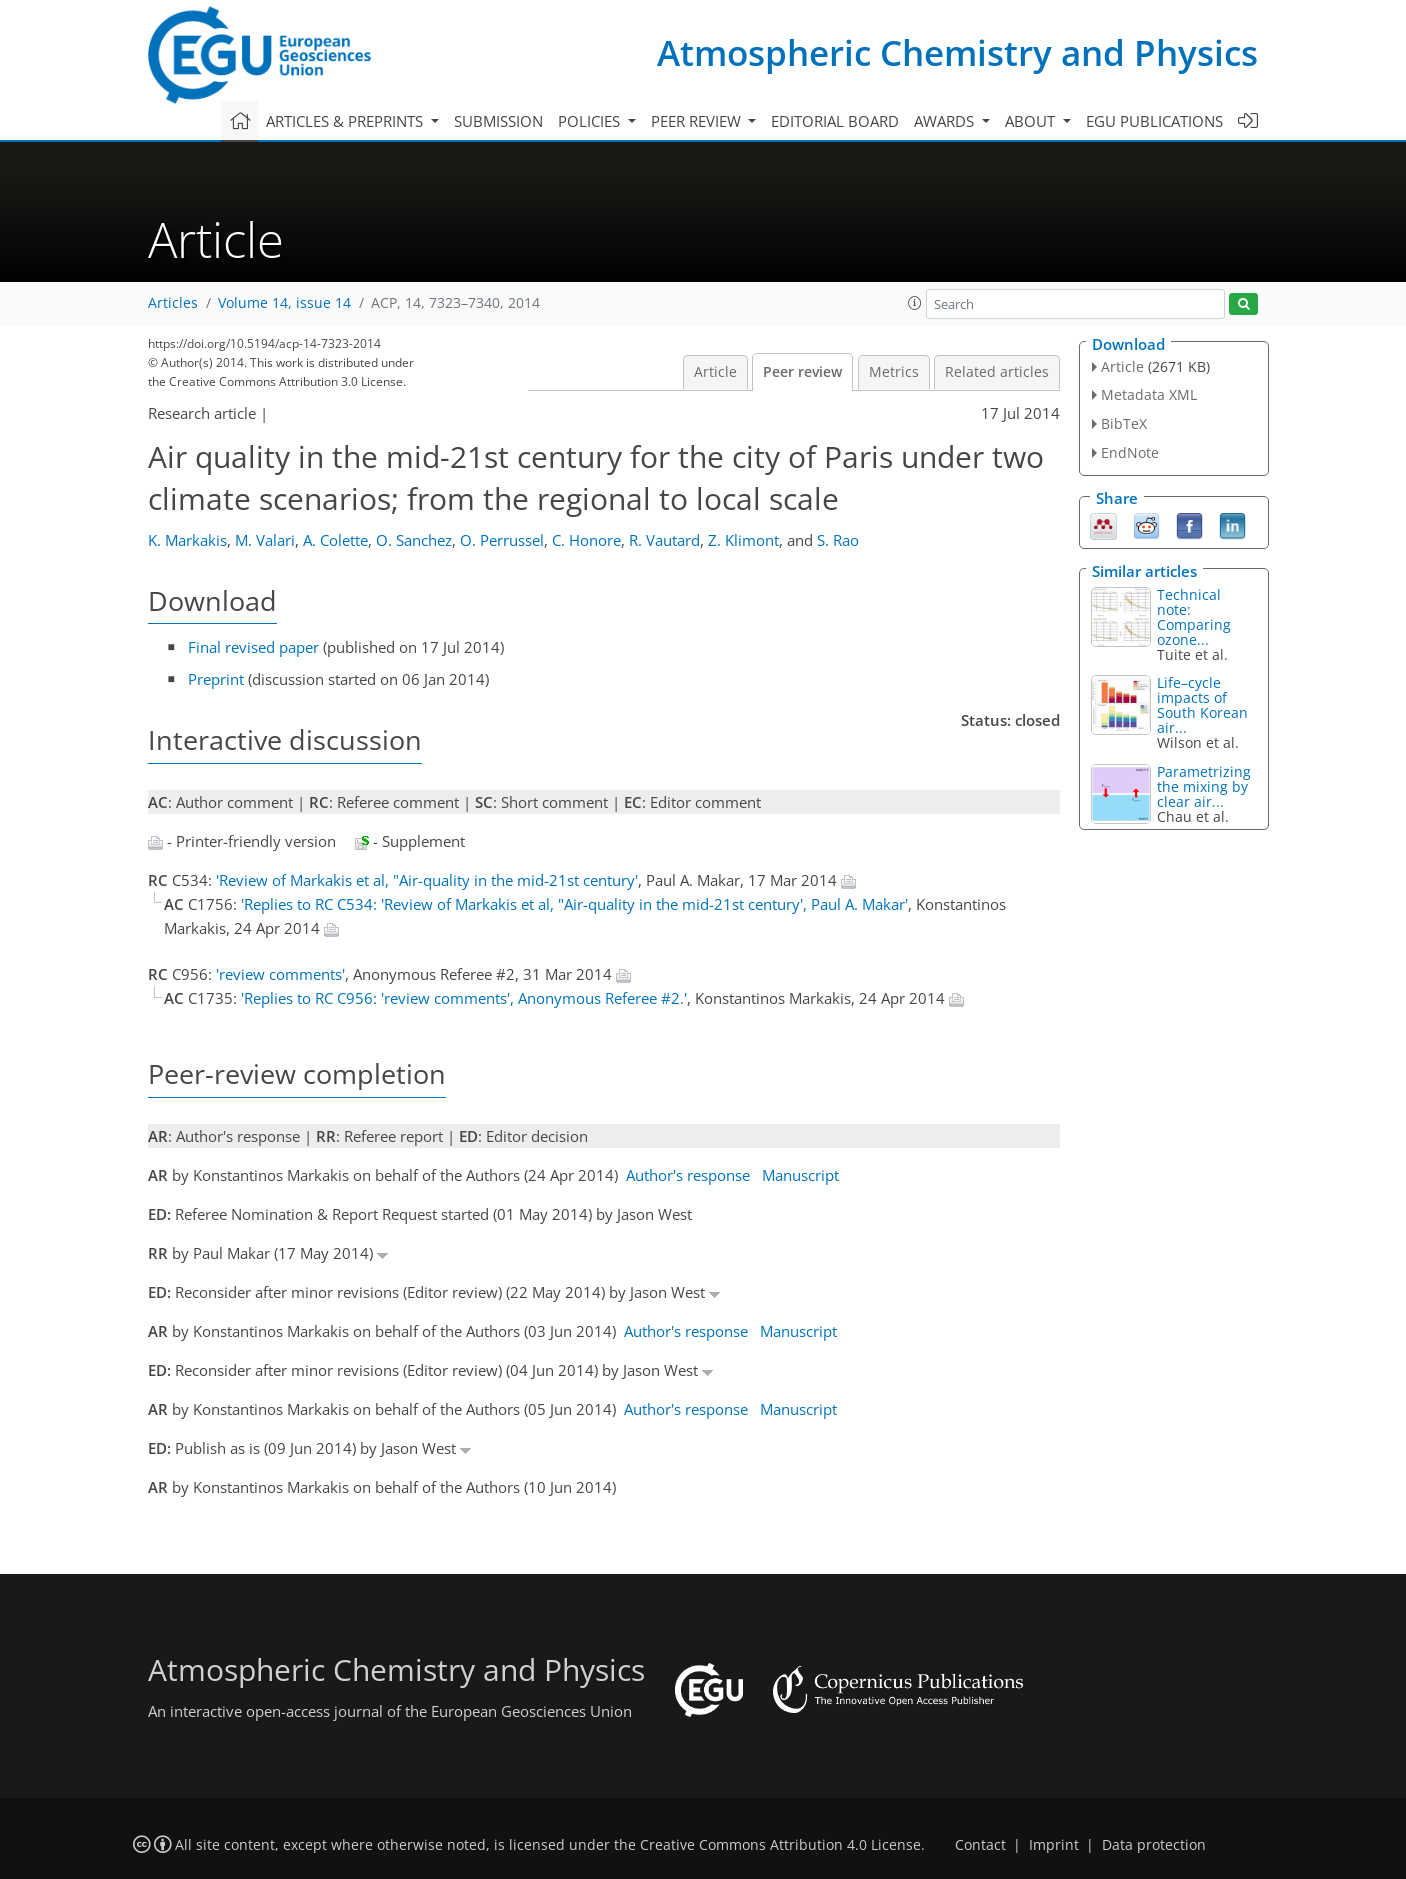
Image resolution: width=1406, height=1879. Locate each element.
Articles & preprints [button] (346, 121)
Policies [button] (591, 121)
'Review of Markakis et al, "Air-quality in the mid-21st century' (427, 880)
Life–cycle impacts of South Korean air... (1202, 705)
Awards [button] (946, 121)
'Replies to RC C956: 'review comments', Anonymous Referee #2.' (464, 998)
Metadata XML (1149, 394)
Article (715, 372)
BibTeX (1124, 423)
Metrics (894, 372)
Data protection (1154, 1845)
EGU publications (1154, 121)
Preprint (216, 679)
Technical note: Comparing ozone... (1194, 617)
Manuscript (800, 1175)
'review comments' (280, 974)
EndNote (1130, 452)
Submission (498, 121)
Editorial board (835, 121)
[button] (915, 303)
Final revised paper (253, 647)
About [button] (1032, 121)
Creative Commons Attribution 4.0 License (780, 1845)
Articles (173, 303)
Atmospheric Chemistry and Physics (957, 52)
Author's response (688, 1175)
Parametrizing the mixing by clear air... (1204, 786)
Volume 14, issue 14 (284, 303)
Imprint (1054, 1845)
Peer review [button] (698, 121)
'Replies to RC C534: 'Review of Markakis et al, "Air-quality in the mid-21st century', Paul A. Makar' (574, 904)
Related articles (997, 372)
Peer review (802, 372)
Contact (980, 1845)
